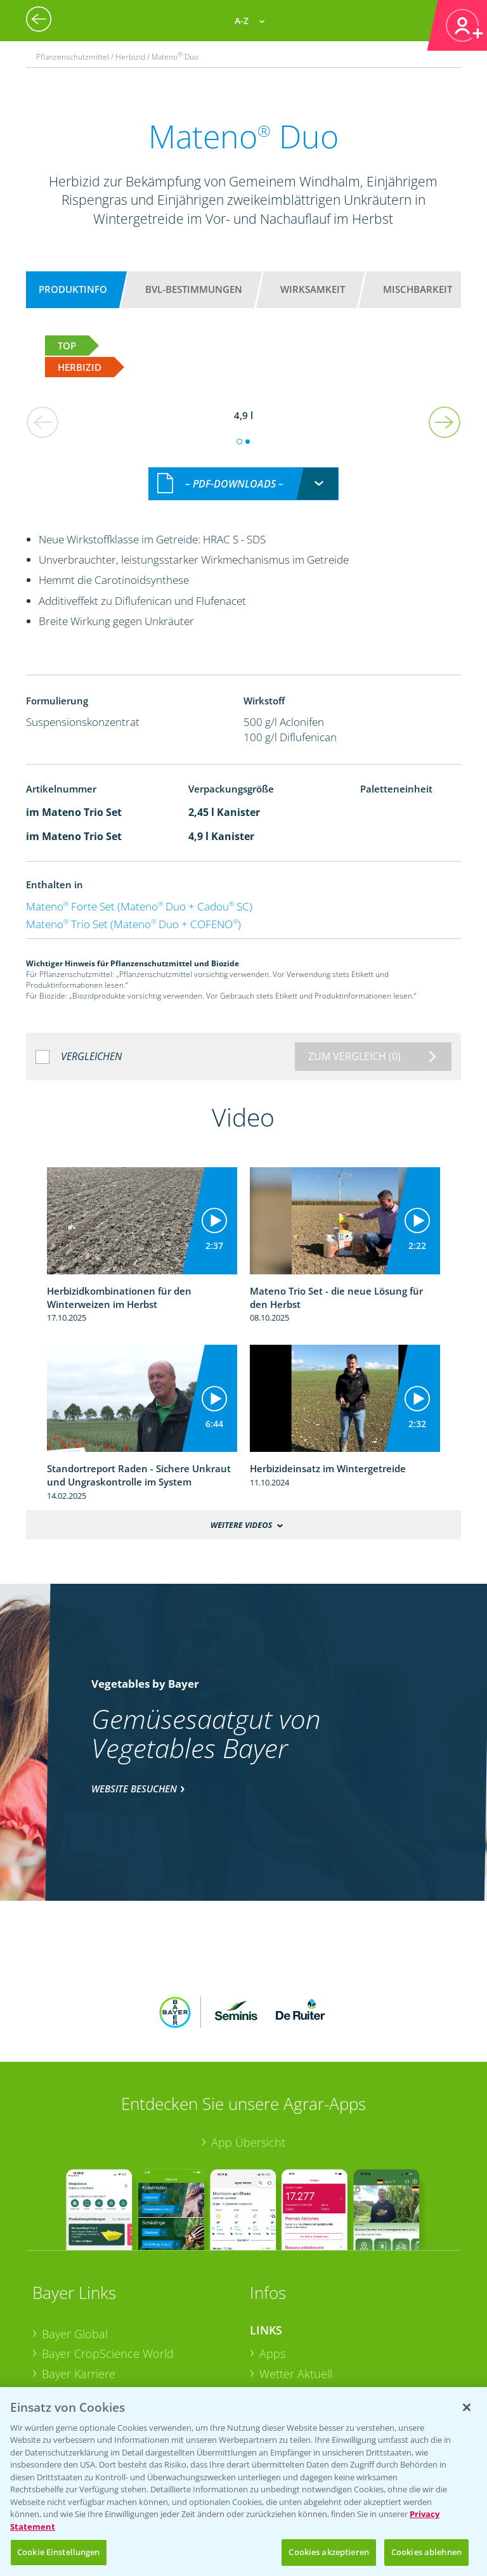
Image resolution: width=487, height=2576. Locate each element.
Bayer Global (75, 2236)
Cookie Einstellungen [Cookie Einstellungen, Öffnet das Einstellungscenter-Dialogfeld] (58, 2552)
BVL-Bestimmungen (193, 289)
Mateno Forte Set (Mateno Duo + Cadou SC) (139, 892)
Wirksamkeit (312, 289)
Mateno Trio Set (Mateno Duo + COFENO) (133, 910)
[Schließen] (467, 2407)
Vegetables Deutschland (104, 2357)
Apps (272, 2257)
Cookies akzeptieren (328, 2552)
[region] (243, 2481)
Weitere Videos (242, 1511)
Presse (59, 2337)
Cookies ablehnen (426, 2552)
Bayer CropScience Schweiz (113, 2317)
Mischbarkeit (417, 289)
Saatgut (279, 2356)
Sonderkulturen (300, 2376)
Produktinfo (73, 289)
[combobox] (243, 470)
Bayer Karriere (78, 2276)
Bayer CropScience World (108, 2257)
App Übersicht (248, 2045)
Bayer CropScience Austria (110, 2297)
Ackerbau (284, 2336)
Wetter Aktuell (295, 2276)
